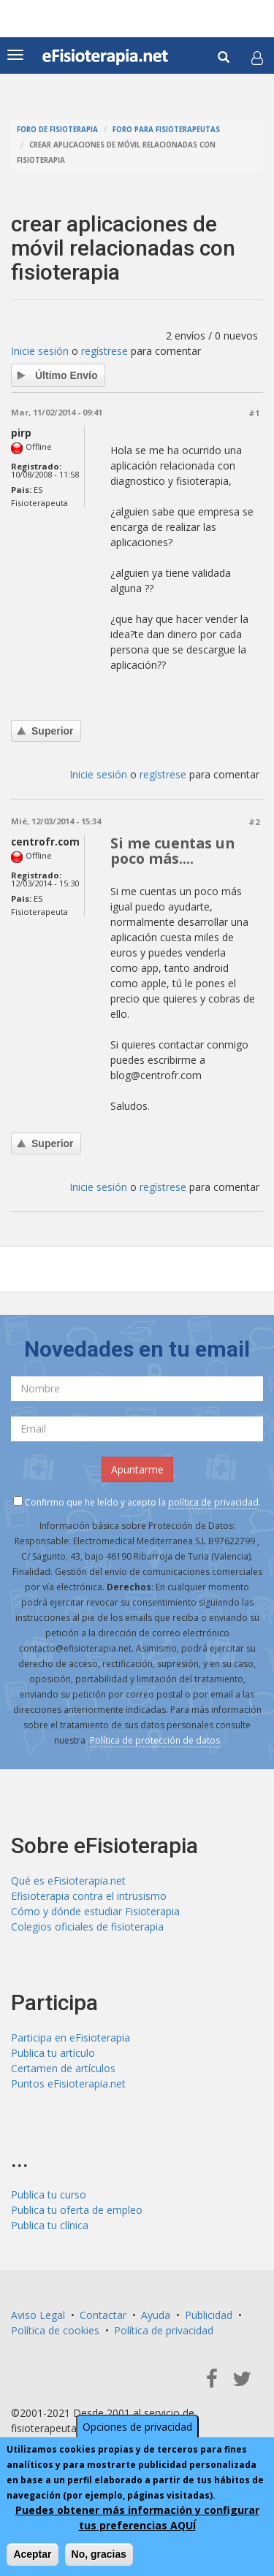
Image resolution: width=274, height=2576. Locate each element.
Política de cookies (55, 2330)
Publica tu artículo (53, 2053)
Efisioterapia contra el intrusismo (89, 1896)
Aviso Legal (38, 2315)
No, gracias (99, 2555)
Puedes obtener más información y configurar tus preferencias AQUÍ (137, 2519)
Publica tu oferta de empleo (76, 2210)
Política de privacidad (163, 2330)
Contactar (103, 2315)
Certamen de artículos (63, 2068)
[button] (257, 57)
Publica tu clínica (49, 2225)
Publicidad (208, 2315)
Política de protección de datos (155, 1740)
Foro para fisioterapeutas (166, 129)
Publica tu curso (48, 2194)
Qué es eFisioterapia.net (68, 1880)
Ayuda (155, 2315)
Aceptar (32, 2555)
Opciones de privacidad (137, 2428)
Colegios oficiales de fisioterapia (87, 1926)
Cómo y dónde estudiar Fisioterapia (95, 1911)
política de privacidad (213, 1502)
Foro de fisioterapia (57, 129)
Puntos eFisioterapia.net (68, 2083)
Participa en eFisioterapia (70, 2037)
